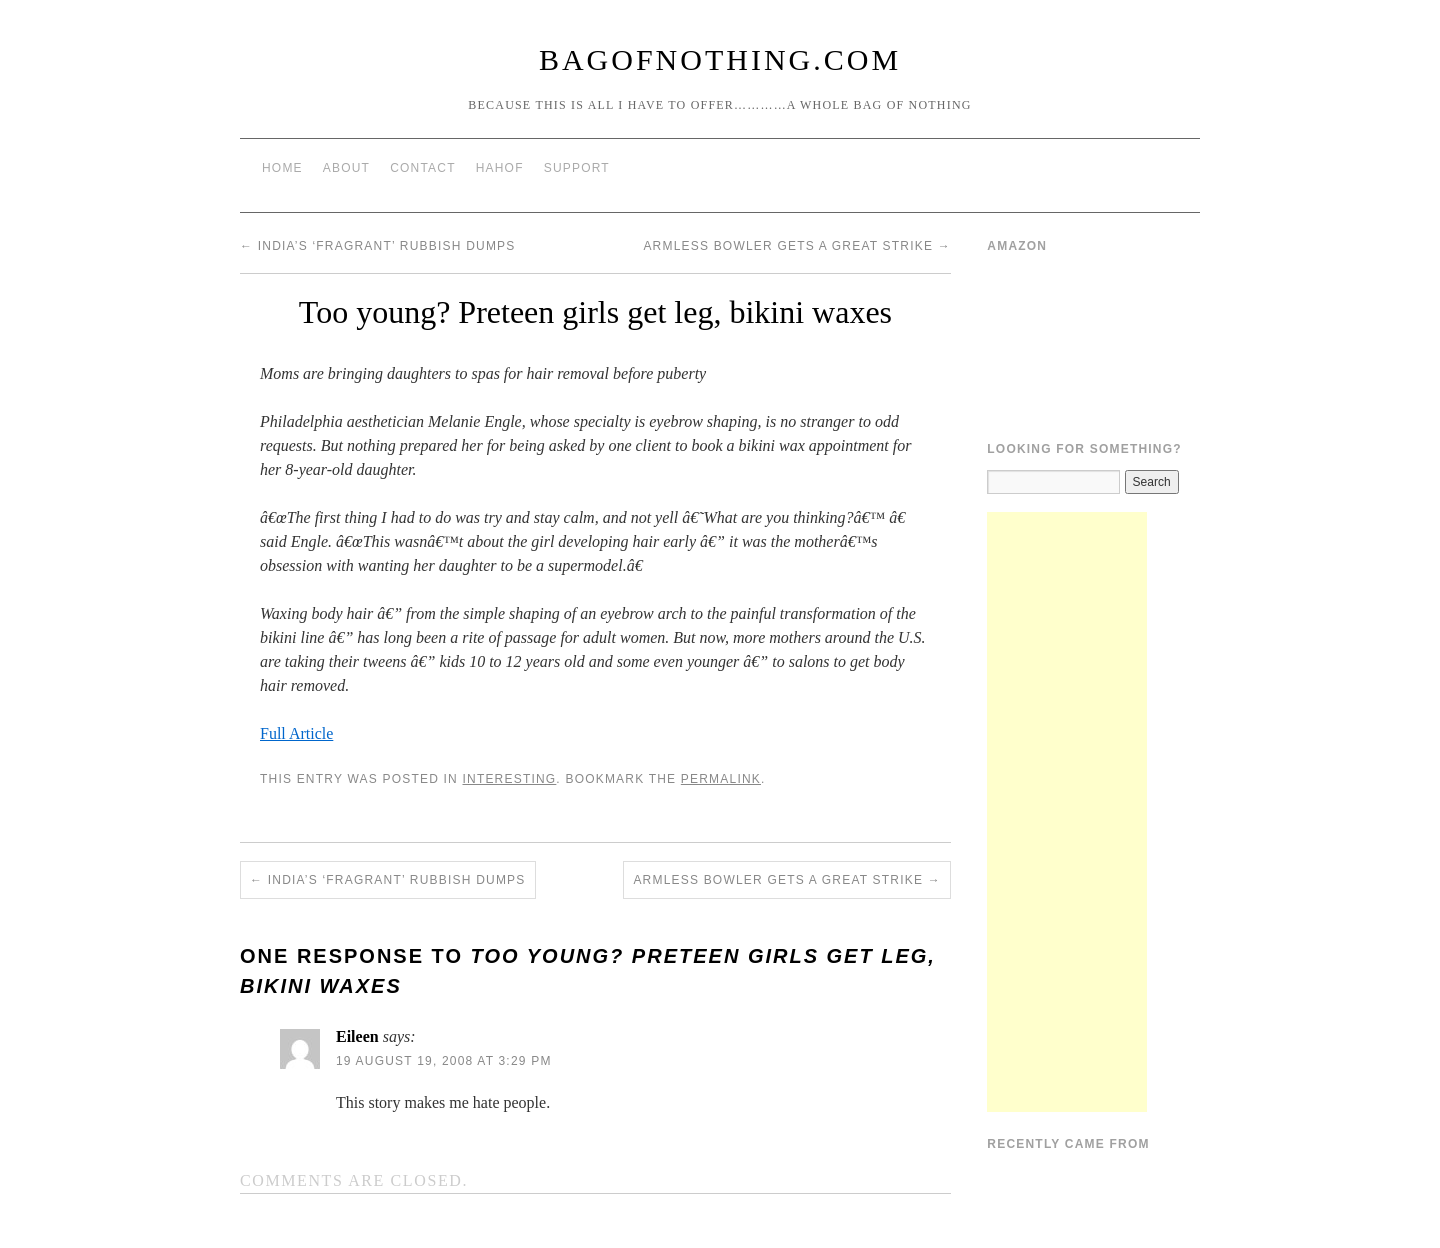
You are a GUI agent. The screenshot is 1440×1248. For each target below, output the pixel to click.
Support (577, 168)
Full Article (296, 733)
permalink (721, 779)
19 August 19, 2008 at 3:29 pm (444, 1061)
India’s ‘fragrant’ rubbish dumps (378, 246)
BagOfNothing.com (720, 59)
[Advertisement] (1067, 812)
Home (282, 168)
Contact (423, 168)
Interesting (509, 779)
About (346, 168)
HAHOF (500, 168)
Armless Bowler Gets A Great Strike (797, 246)
